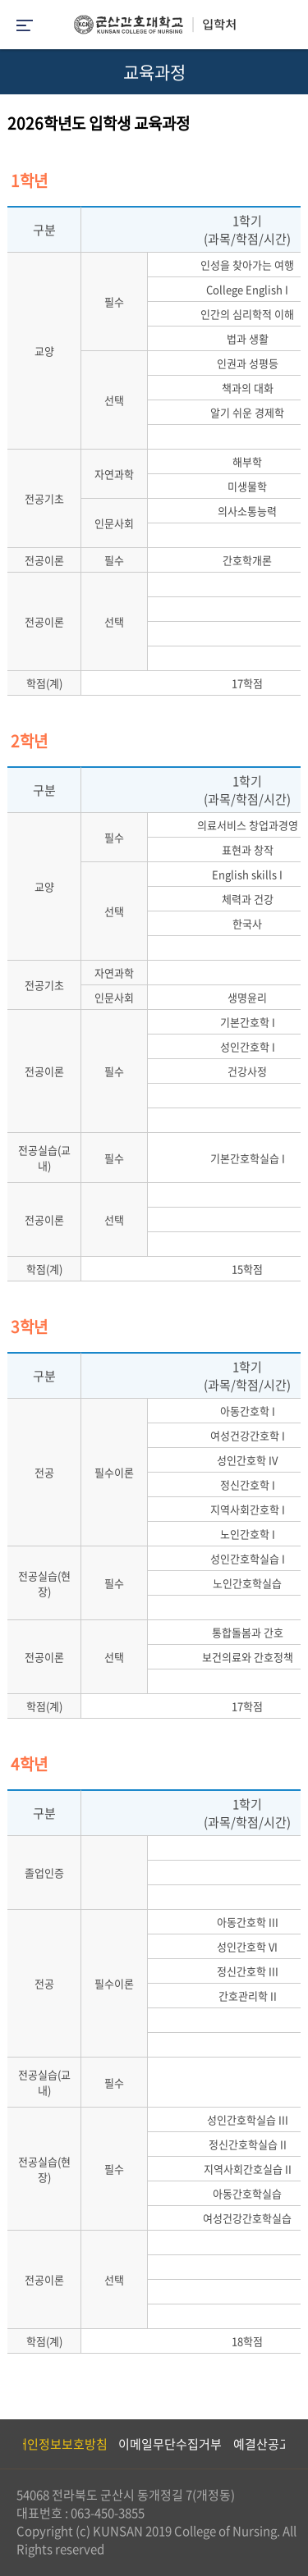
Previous (12, 2443)
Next (287, 2443)
